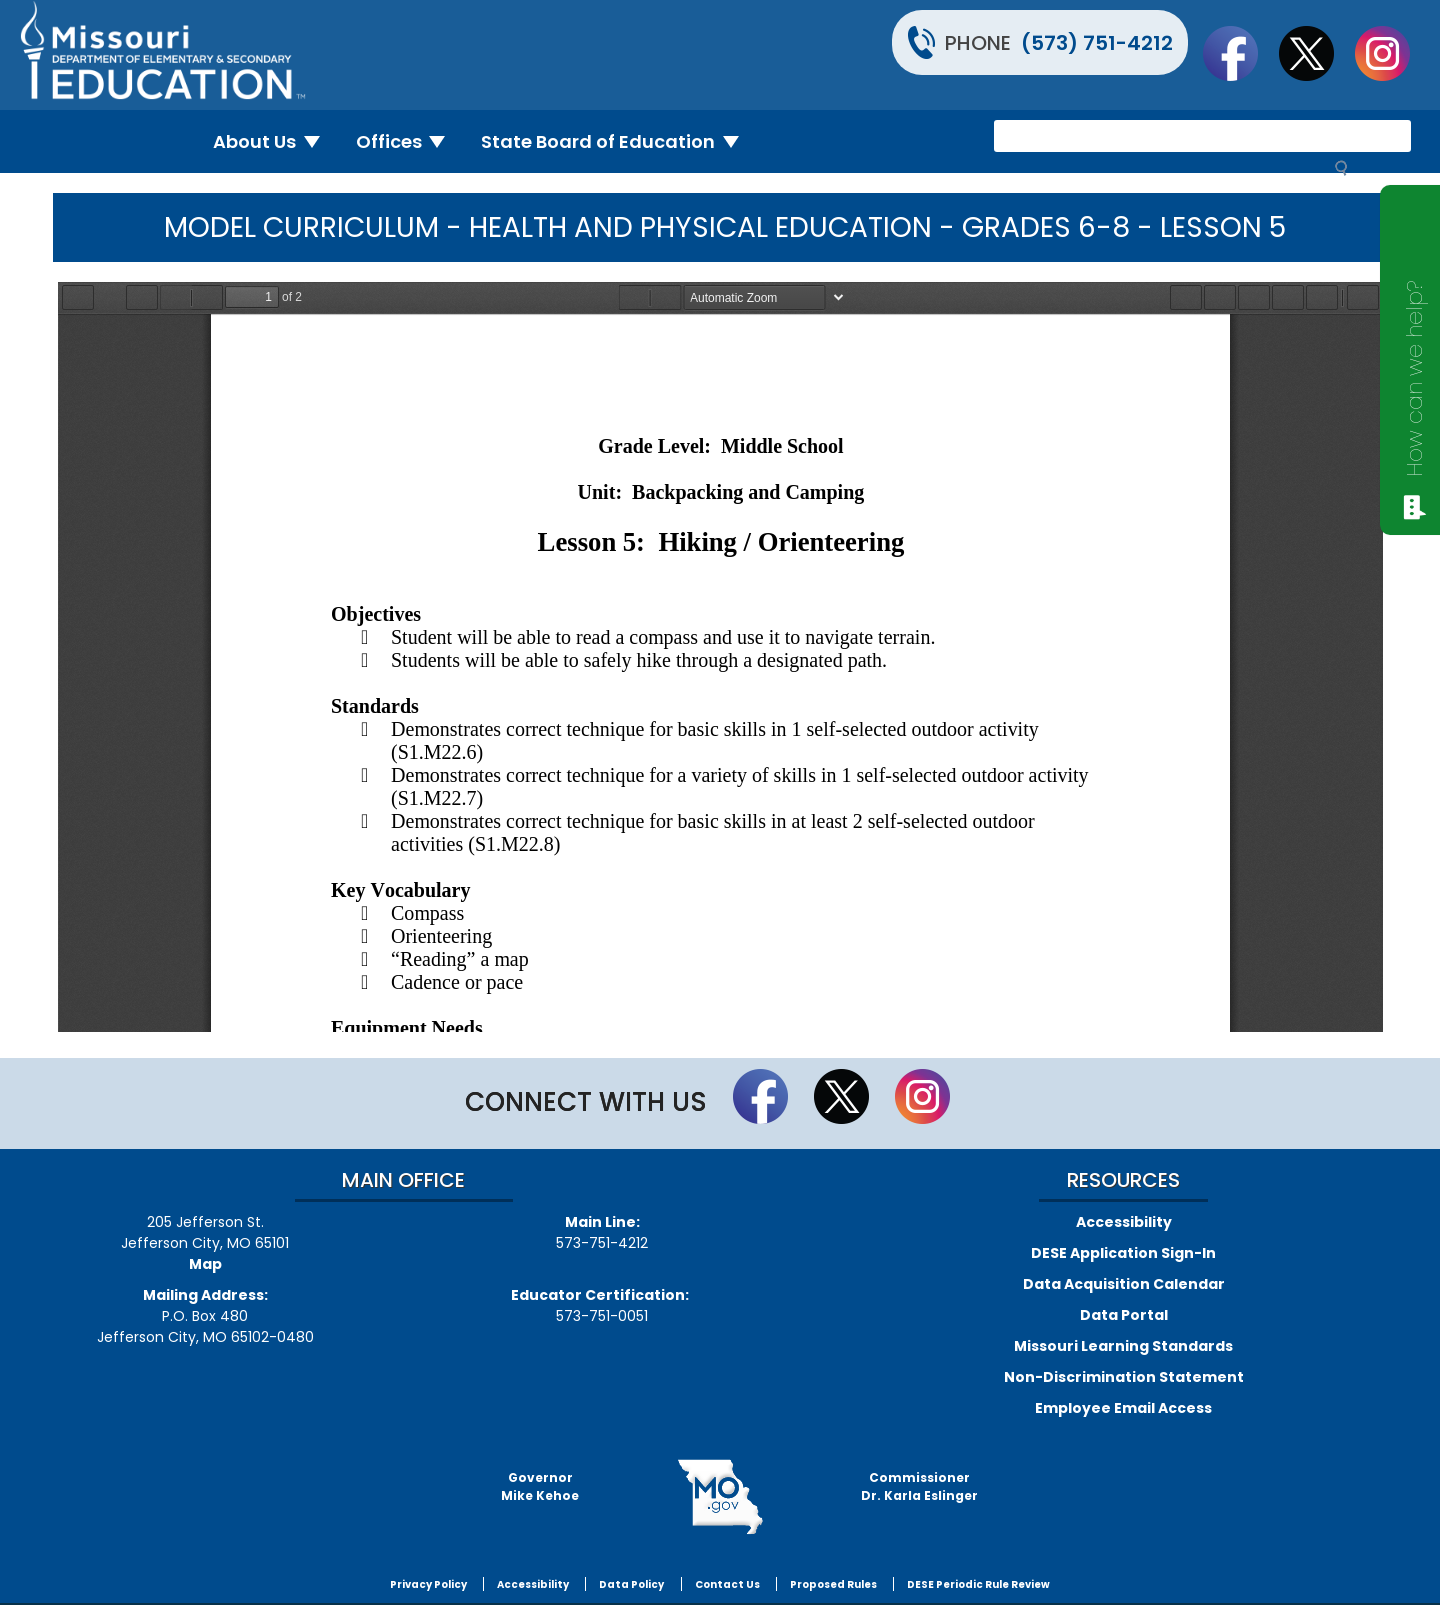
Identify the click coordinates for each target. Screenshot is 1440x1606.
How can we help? (1415, 378)
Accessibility (1124, 1222)
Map (205, 1264)
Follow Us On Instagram (1392, 53)
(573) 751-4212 (1097, 43)
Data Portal (1124, 1315)
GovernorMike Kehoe (540, 1486)
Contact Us (727, 1584)
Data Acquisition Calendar (1124, 1284)
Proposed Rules (833, 1584)
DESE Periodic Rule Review (978, 1584)
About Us (274, 141)
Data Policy (631, 1584)
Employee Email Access (1123, 1408)
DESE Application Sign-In (1123, 1253)
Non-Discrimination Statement (1124, 1377)
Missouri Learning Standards (1123, 1346)
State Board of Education (618, 141)
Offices (409, 141)
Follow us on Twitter (1316, 53)
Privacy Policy (428, 1584)
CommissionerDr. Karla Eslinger (919, 1486)
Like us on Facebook (1240, 53)
